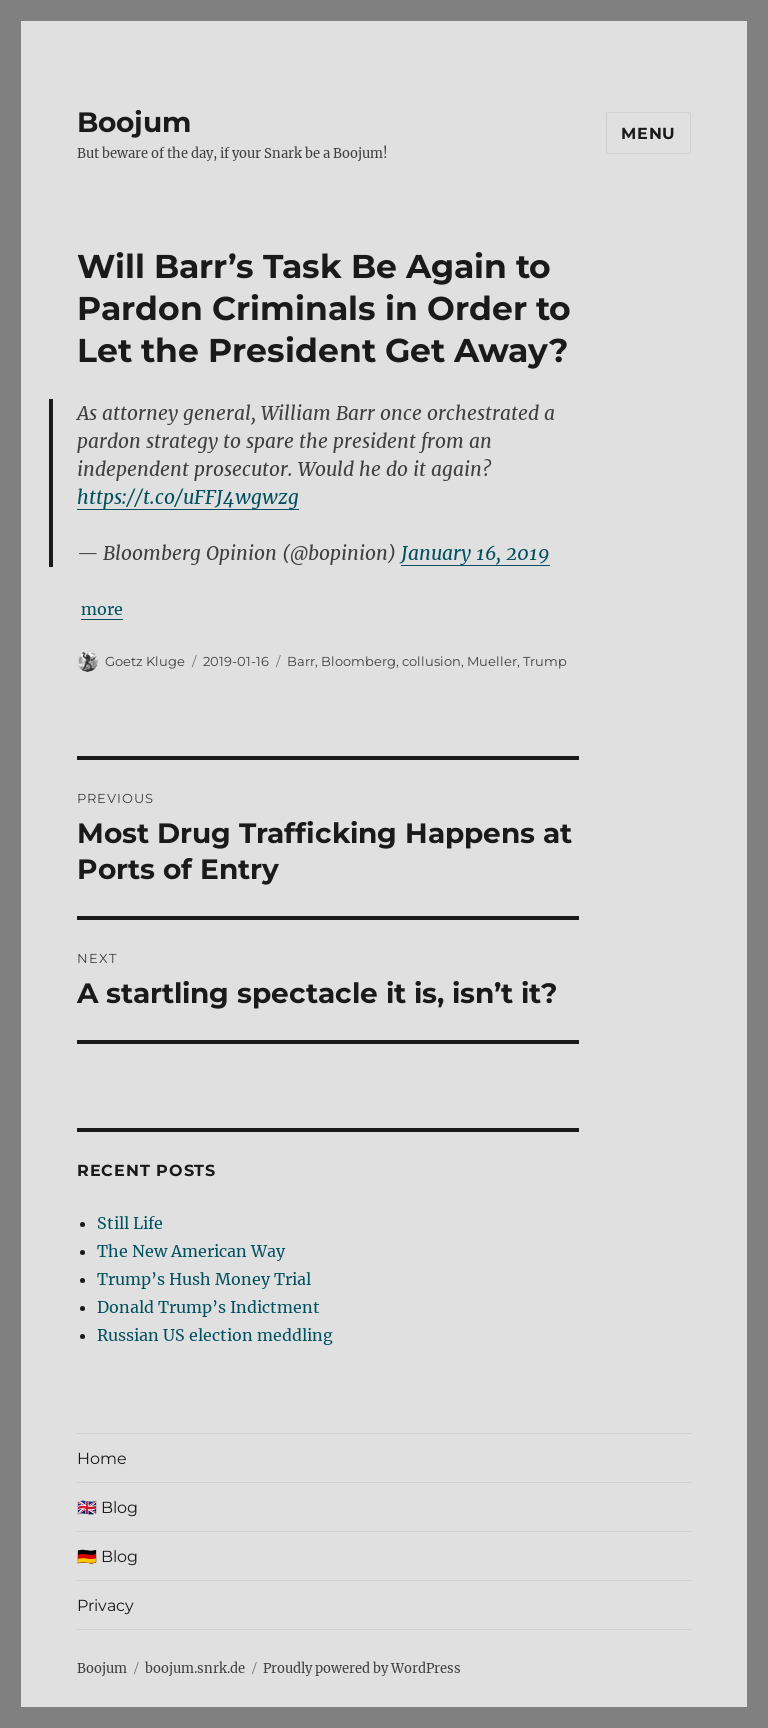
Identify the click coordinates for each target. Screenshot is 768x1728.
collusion (431, 661)
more (102, 609)
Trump (545, 661)
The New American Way (191, 1251)
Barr (301, 661)
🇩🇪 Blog (107, 1556)
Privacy (105, 1605)
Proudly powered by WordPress (362, 1668)
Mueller (492, 661)
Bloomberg (358, 661)
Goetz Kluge (145, 661)
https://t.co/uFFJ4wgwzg (188, 497)
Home (102, 1458)
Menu (648, 133)
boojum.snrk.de (195, 1668)
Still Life (130, 1223)
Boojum (134, 122)
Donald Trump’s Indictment (208, 1307)
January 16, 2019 (475, 553)
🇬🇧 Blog (107, 1507)
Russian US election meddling (215, 1335)
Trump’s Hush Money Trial (204, 1279)
